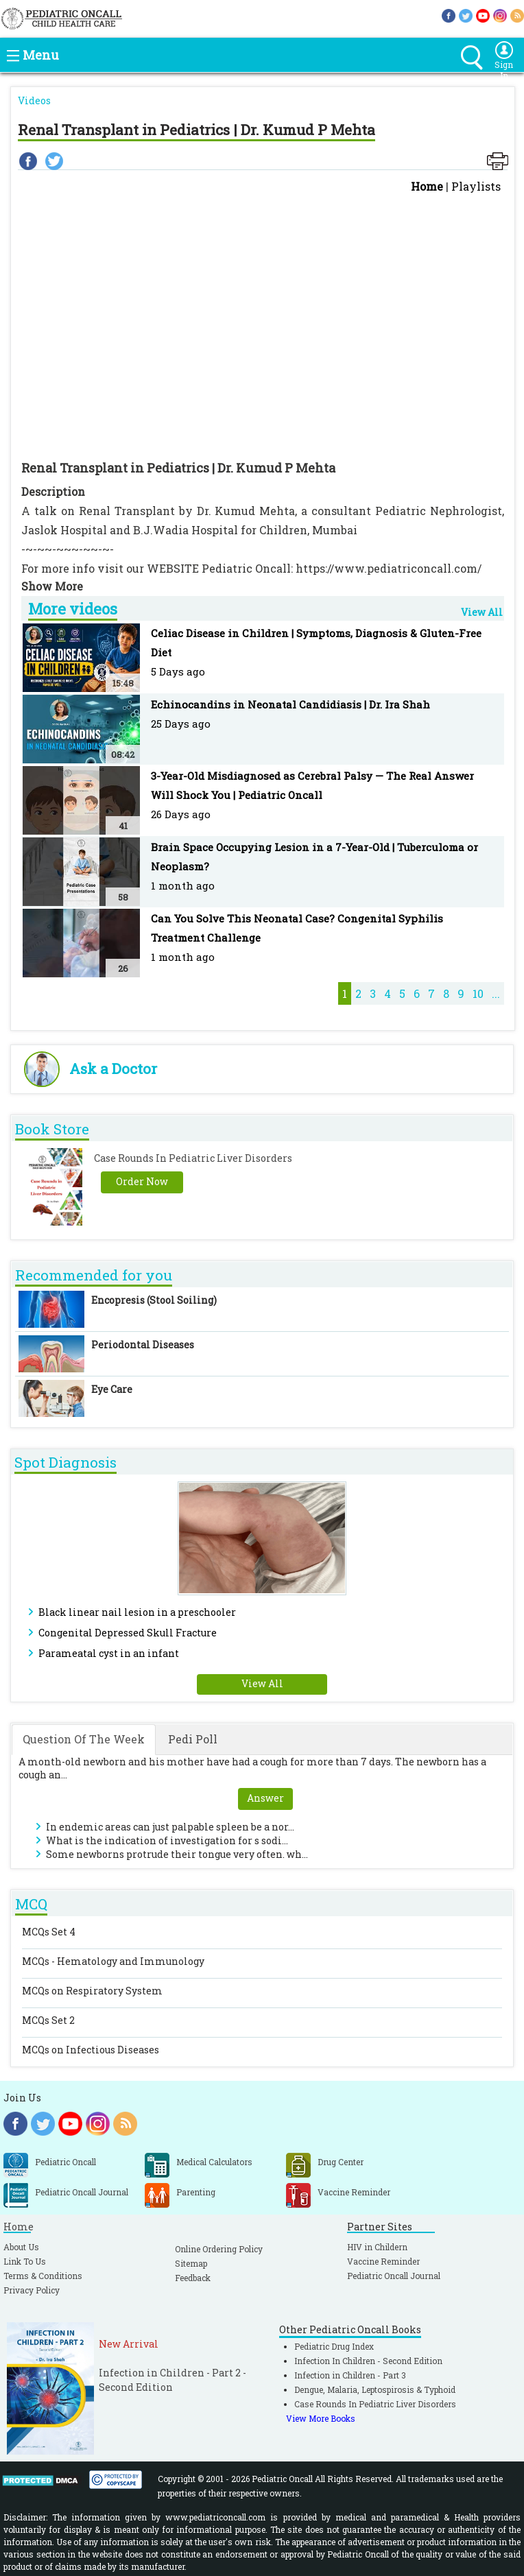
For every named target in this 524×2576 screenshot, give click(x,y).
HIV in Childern (377, 2246)
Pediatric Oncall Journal (393, 2275)
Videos (34, 100)
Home (427, 186)
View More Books (320, 2418)
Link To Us (24, 2261)
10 (478, 993)
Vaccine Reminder (383, 2261)
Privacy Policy (31, 2290)
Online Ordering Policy (219, 2248)
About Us (21, 2246)
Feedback (193, 2277)
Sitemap (191, 2263)
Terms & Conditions (42, 2275)
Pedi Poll (192, 1739)
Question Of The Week (84, 1739)
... (496, 993)
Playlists (476, 186)
